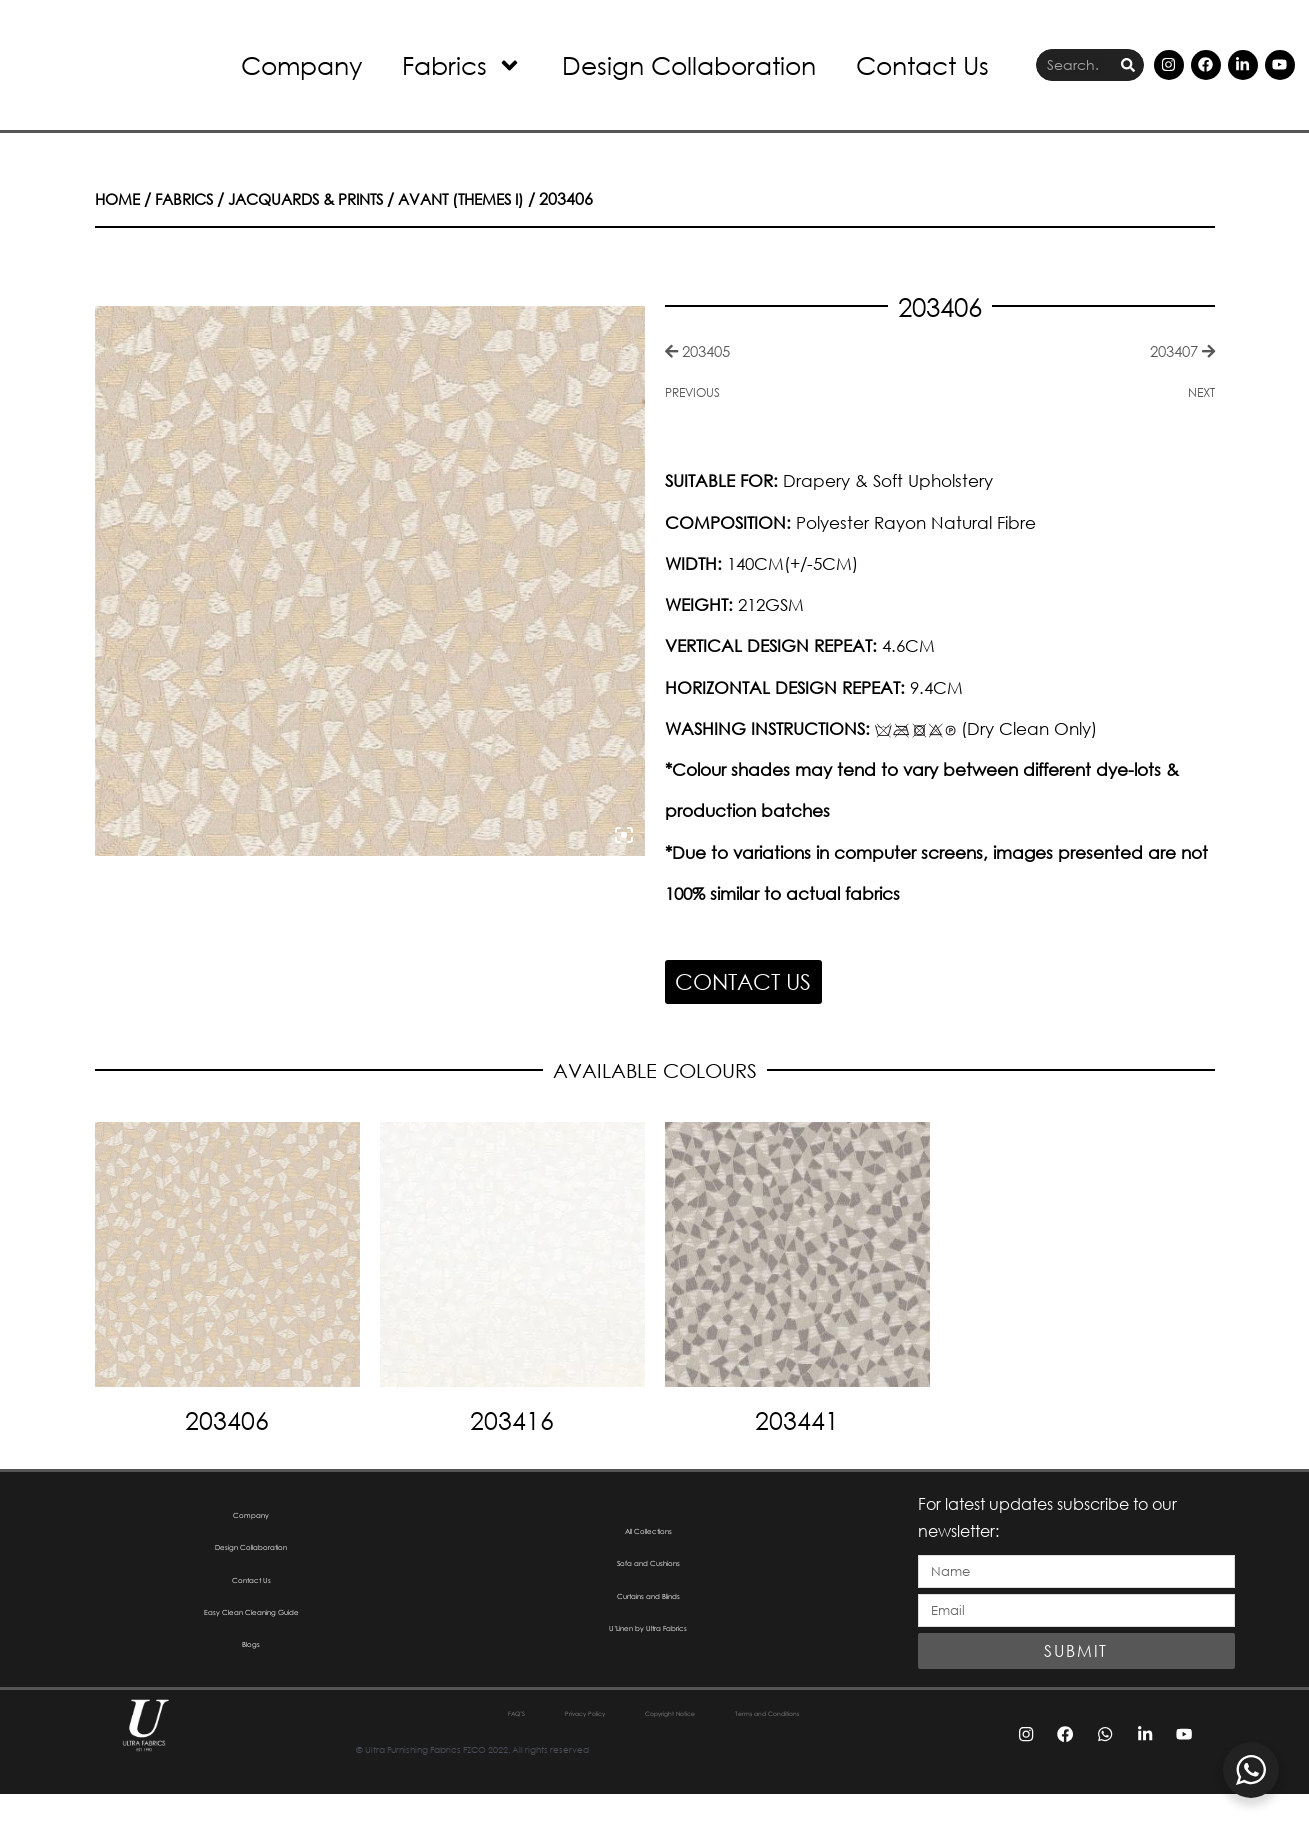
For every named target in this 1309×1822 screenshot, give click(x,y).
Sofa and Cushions (648, 1574)
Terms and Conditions (839, 1741)
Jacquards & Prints (322, 198)
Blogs (251, 1676)
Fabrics (462, 65)
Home (119, 198)
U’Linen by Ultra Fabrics (648, 1656)
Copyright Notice (667, 1741)
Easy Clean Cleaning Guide (251, 1635)
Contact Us (922, 64)
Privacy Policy (522, 1741)
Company (301, 64)
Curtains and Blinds (648, 1615)
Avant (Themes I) (490, 198)
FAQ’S (414, 1741)
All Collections (648, 1533)
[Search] (1128, 65)
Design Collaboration (689, 64)
